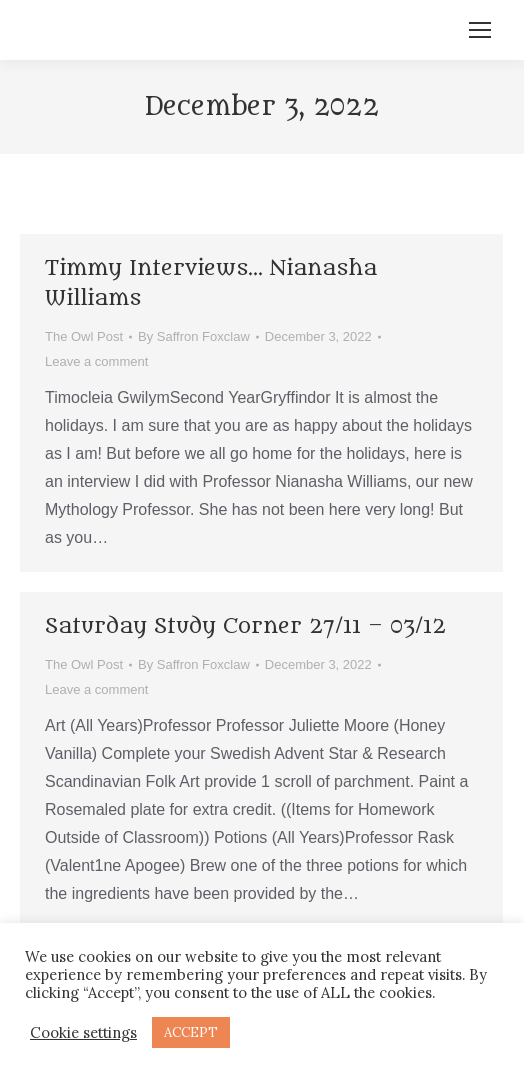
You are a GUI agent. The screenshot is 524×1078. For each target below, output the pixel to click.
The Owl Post (84, 336)
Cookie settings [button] (83, 1033)
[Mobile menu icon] (480, 30)
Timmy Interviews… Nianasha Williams (211, 283)
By (194, 336)
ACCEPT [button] (191, 1032)
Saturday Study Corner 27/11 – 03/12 (245, 626)
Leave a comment (96, 361)
